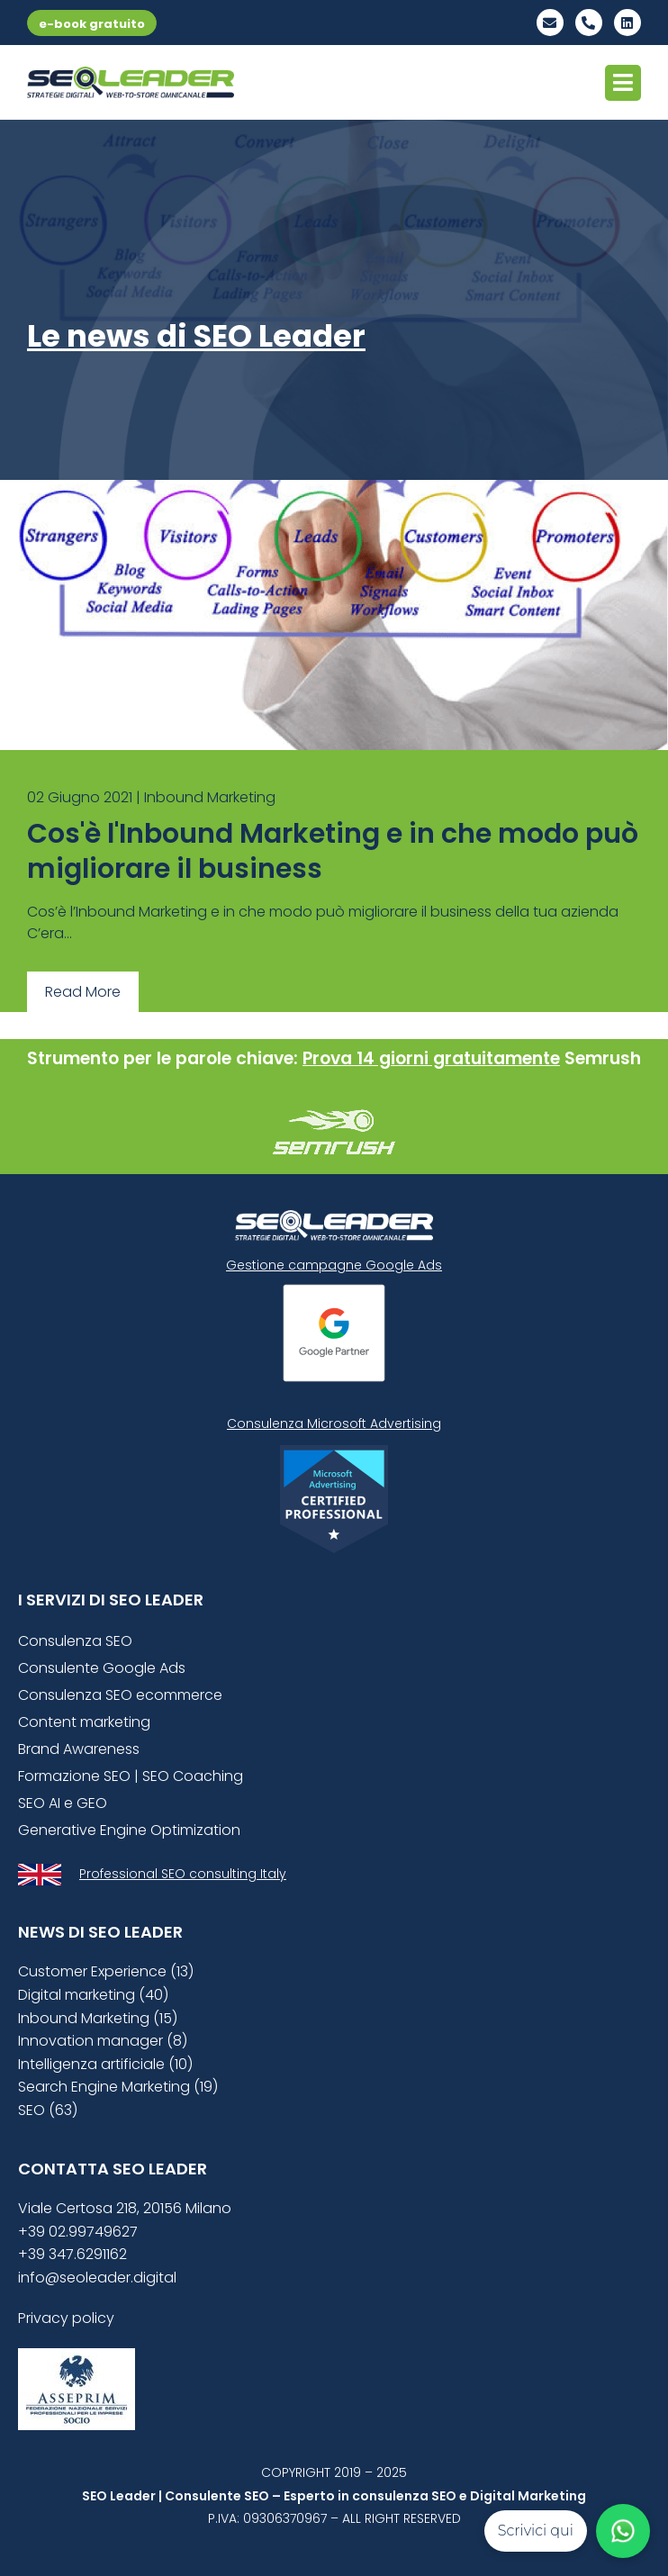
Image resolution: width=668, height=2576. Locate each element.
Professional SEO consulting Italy (182, 1874)
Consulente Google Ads (101, 1668)
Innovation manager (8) (102, 2040)
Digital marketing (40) (93, 1994)
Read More (83, 991)
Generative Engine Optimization (129, 1830)
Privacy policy (66, 2318)
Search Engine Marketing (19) (118, 2086)
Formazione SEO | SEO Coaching (130, 1776)
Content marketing (84, 1722)
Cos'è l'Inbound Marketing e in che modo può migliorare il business (332, 851)
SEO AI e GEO (62, 1803)
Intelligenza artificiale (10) (105, 2064)
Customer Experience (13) (106, 1971)
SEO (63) (47, 2110)
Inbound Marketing (209, 797)
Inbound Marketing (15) (97, 2018)
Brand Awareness (79, 1749)
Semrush (602, 1058)
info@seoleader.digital (97, 2277)
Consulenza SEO (75, 1641)
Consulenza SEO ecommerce (120, 1695)
